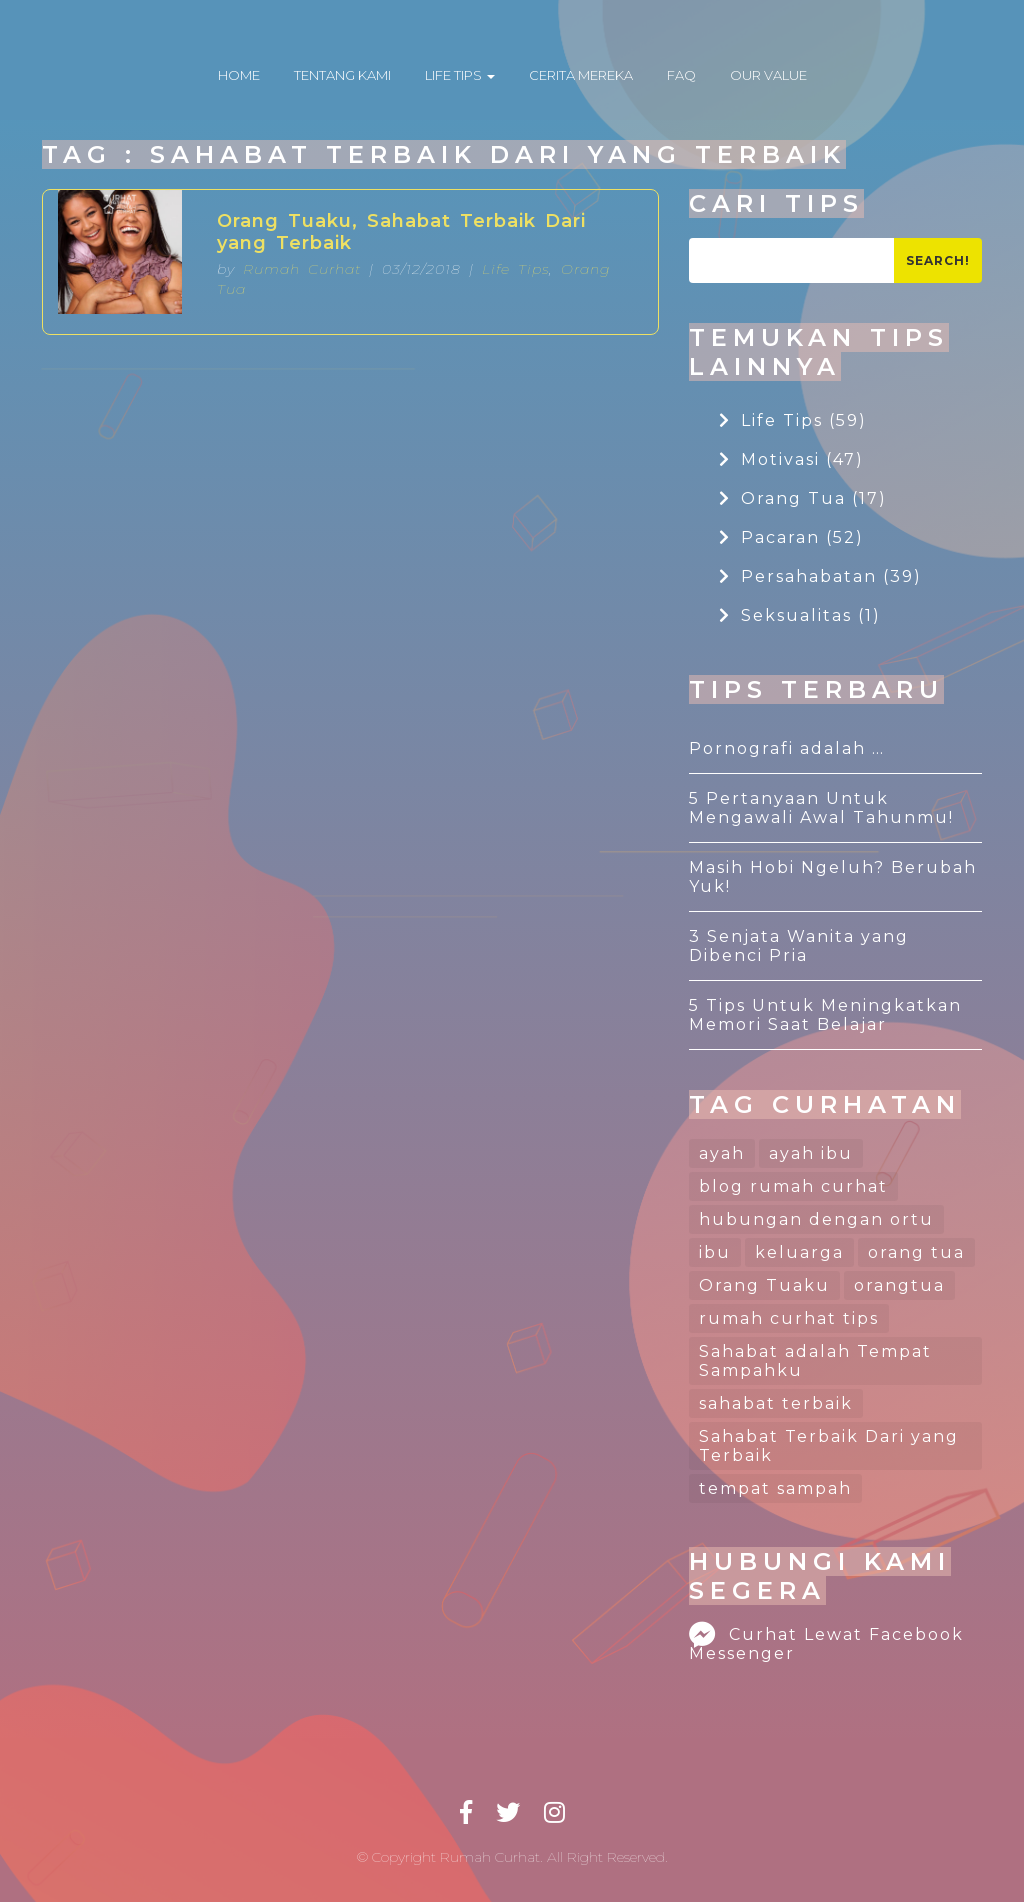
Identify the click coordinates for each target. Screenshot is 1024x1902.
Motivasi (791, 459)
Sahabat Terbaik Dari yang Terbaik (829, 1446)
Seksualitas (800, 615)
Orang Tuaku (764, 1285)
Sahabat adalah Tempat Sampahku (815, 1361)
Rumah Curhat (302, 269)
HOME (239, 75)
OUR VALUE (768, 75)
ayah (722, 1153)
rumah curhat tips (789, 1318)
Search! (938, 260)
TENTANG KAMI (342, 75)
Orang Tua (803, 498)
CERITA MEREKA (581, 75)
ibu (715, 1252)
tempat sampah (775, 1488)
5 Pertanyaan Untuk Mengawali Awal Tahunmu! (821, 808)
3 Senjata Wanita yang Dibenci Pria (799, 946)
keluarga (799, 1252)
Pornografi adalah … (787, 748)
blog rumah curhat (793, 1186)
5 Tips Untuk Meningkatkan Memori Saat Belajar (825, 1015)
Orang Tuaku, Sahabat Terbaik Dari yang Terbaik (401, 232)
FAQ (681, 75)
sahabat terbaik (776, 1403)
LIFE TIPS (460, 75)
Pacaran (791, 537)
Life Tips (515, 269)
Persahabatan (820, 576)
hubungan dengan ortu (816, 1219)
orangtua (899, 1285)
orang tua (916, 1252)
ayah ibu (811, 1153)
